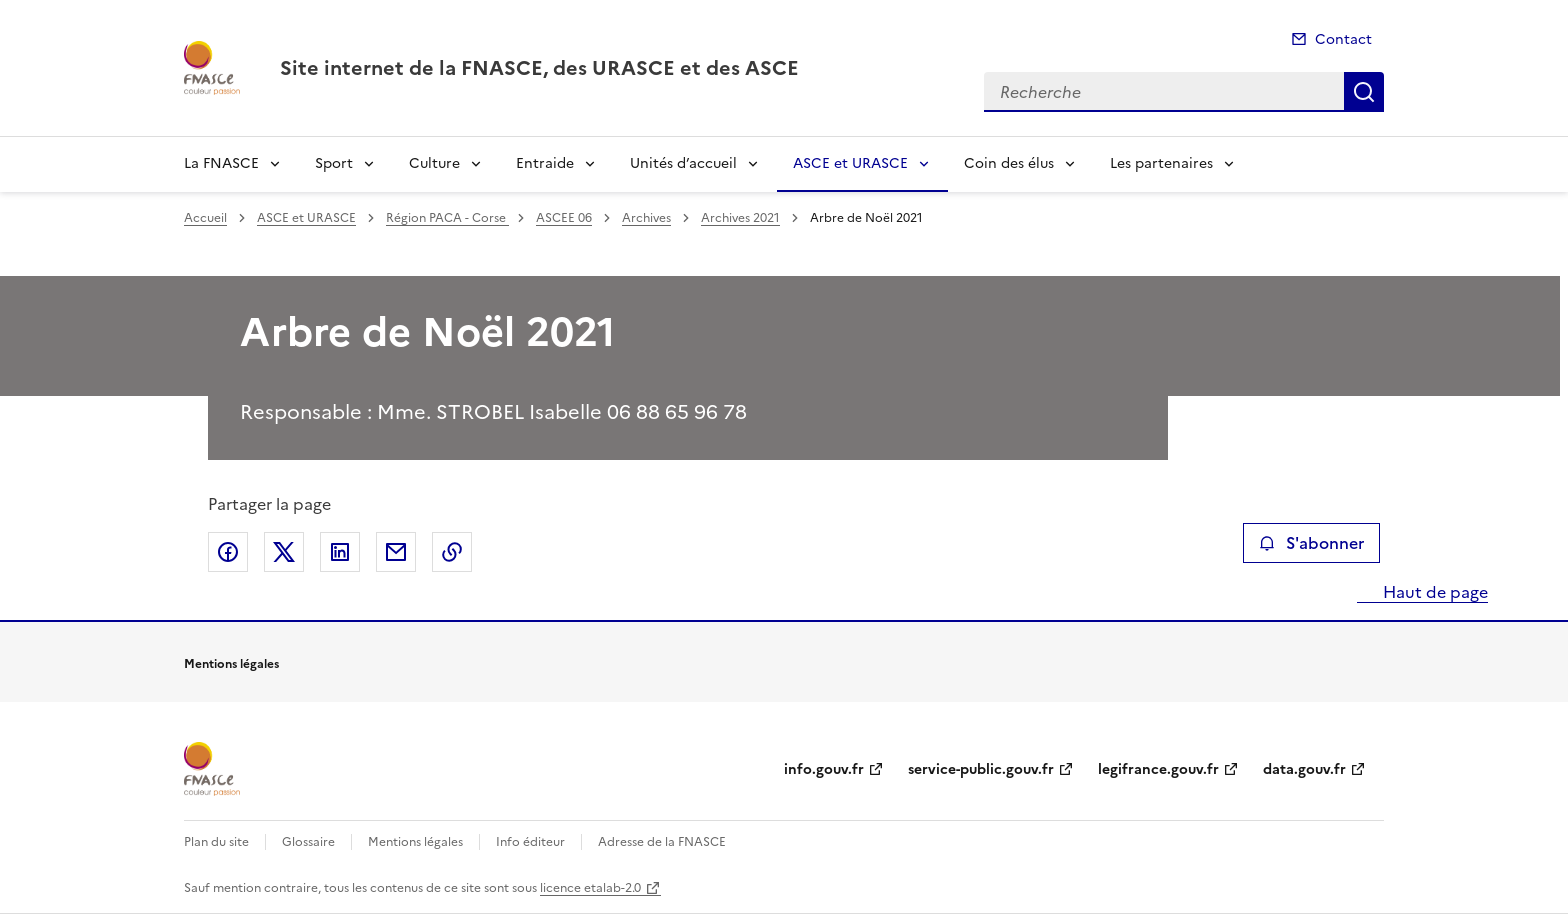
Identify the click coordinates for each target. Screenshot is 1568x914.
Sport (334, 163)
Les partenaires (1161, 163)
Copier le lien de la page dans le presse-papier (452, 552)
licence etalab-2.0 (590, 888)
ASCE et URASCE (850, 163)
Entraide (545, 163)
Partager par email (396, 552)
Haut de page (1433, 592)
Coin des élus (1009, 163)
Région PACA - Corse (447, 218)
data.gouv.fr (1304, 769)
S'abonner (1311, 543)
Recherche (1364, 92)
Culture (434, 163)
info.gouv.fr (824, 769)
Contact (1343, 39)
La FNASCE (221, 163)
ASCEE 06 (564, 218)
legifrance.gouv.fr (1158, 769)
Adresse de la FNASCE (662, 842)
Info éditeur (530, 842)
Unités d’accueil (683, 163)
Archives (646, 218)
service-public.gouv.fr (981, 769)
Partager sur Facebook (228, 552)
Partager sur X (284, 552)
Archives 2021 (740, 218)
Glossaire (308, 842)
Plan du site (216, 842)
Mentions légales (415, 842)
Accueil (205, 218)
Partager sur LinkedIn (340, 552)
